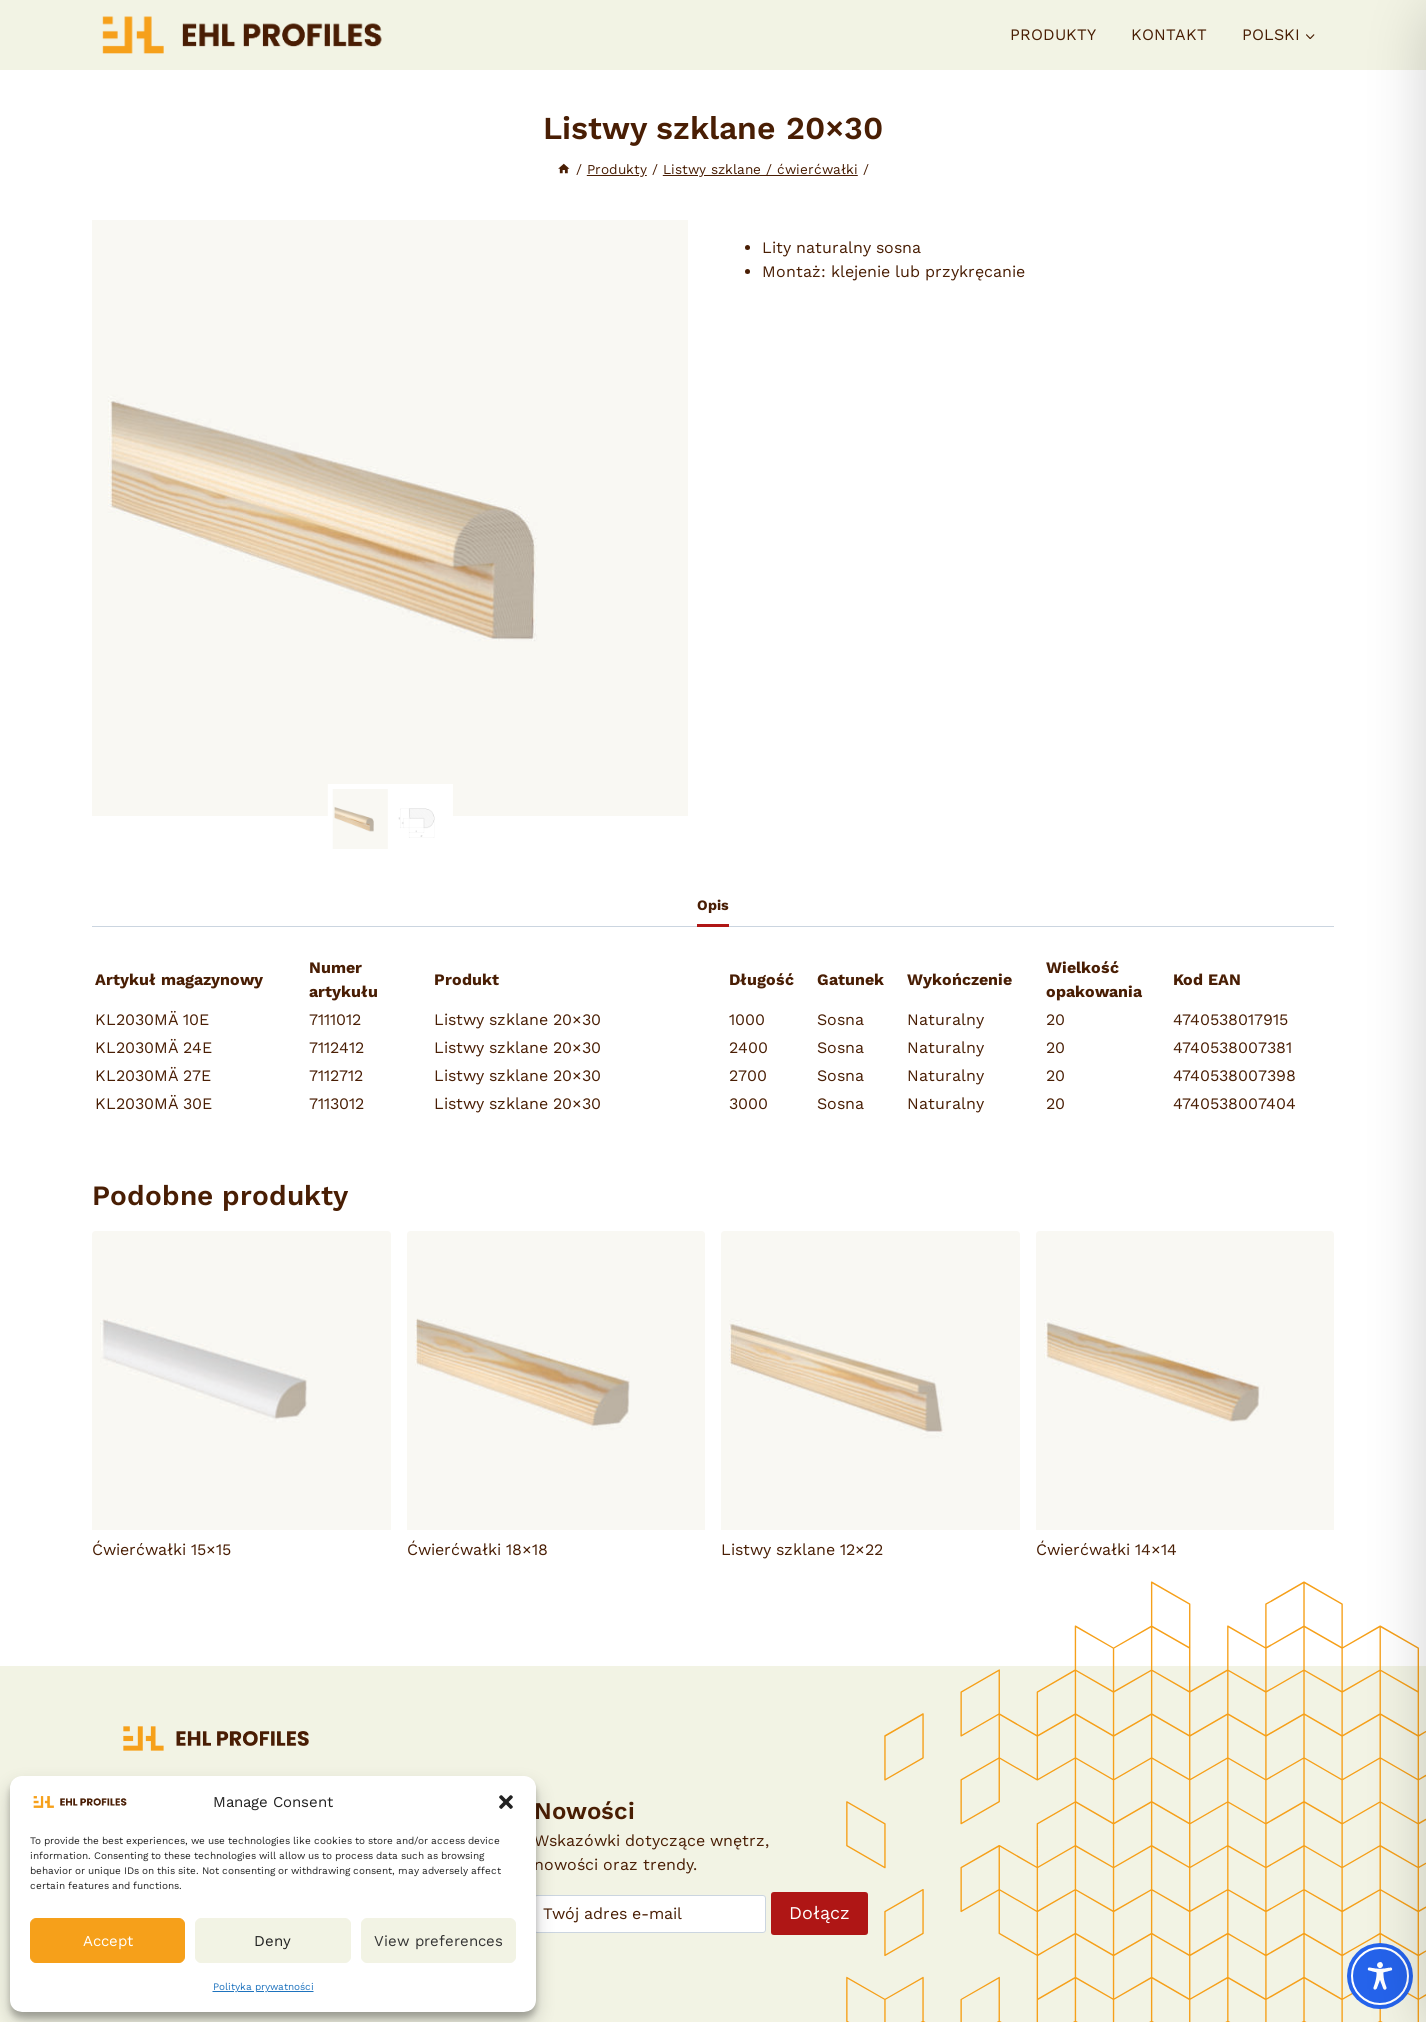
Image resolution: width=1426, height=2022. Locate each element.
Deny (272, 1941)
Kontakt (1169, 34)
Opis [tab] (713, 905)
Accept (108, 1941)
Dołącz (819, 1912)
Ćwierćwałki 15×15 (161, 1549)
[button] (506, 1802)
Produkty (1053, 34)
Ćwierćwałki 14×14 (1106, 1549)
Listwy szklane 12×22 (802, 1549)
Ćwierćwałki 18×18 (477, 1549)
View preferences (438, 1941)
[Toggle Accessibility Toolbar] (1380, 1976)
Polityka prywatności (263, 1986)
